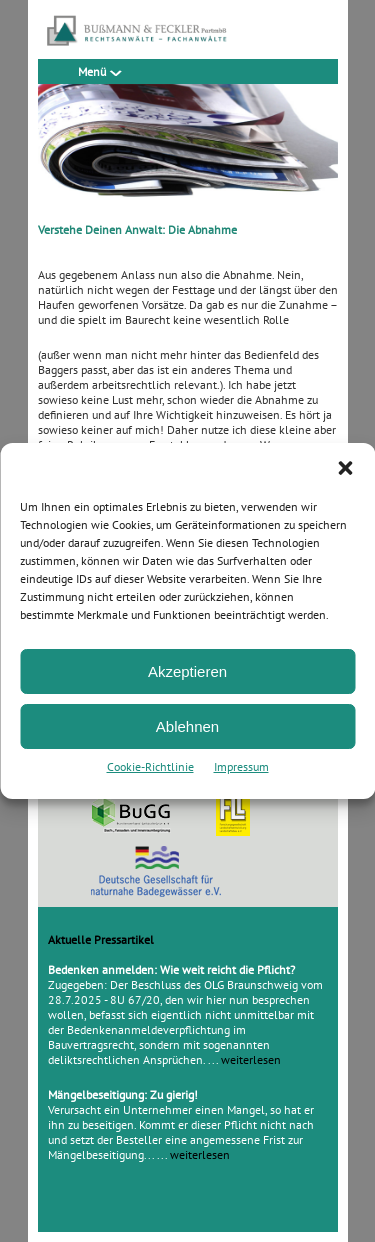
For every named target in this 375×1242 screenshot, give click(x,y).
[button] (345, 468)
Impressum (241, 766)
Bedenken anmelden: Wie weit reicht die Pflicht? (171, 969)
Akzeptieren (187, 671)
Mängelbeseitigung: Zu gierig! (123, 1094)
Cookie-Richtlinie (150, 766)
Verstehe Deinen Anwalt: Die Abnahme (137, 229)
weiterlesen (251, 1059)
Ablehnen (187, 726)
